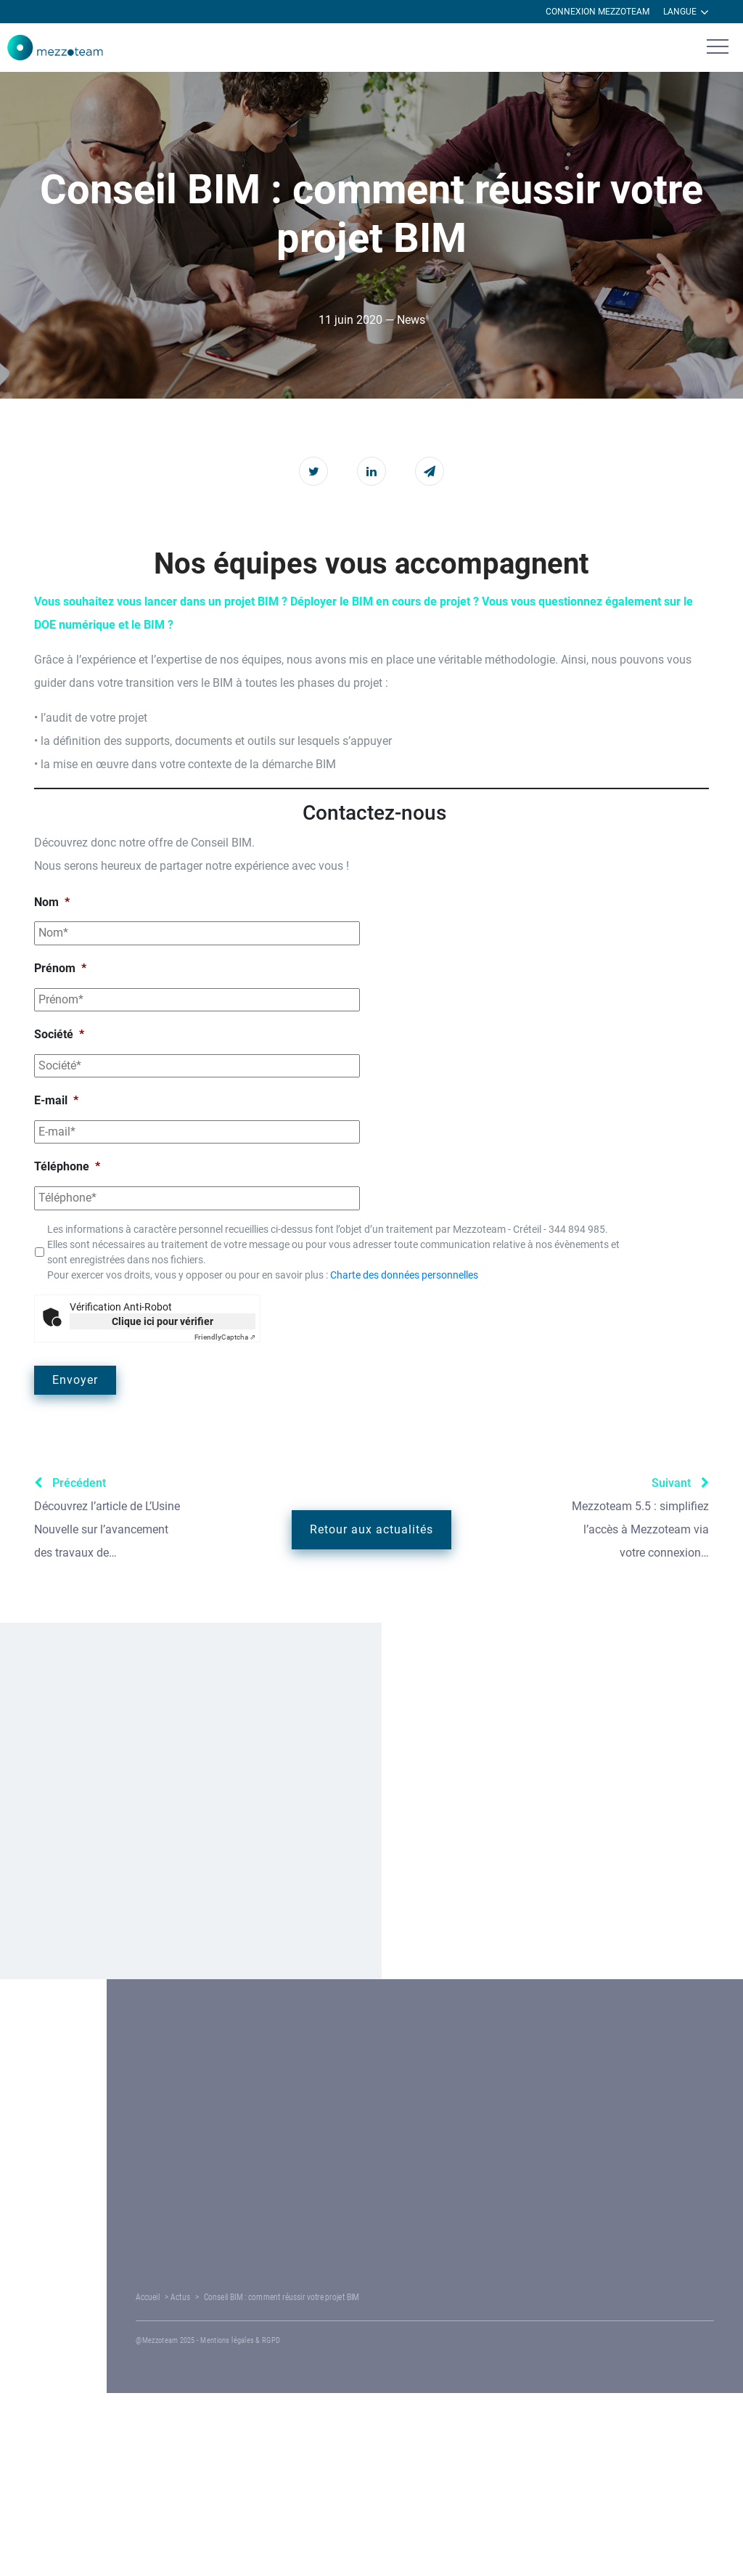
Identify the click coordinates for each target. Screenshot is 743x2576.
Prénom (60, 968)
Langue (686, 12)
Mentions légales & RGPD (354, 2340)
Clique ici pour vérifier (162, 1321)
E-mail (56, 1100)
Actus (307, 2297)
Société (59, 1034)
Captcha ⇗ (224, 1337)
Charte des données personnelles (404, 1275)
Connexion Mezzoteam (597, 12)
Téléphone (67, 1166)
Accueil (282, 2297)
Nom (52, 902)
